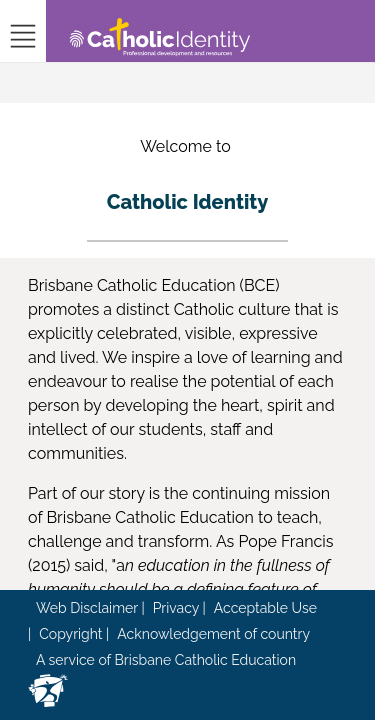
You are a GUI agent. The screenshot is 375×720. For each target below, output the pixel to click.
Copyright (70, 634)
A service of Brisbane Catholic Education (166, 660)
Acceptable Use (265, 608)
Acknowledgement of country (213, 634)
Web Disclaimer (87, 608)
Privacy (176, 608)
